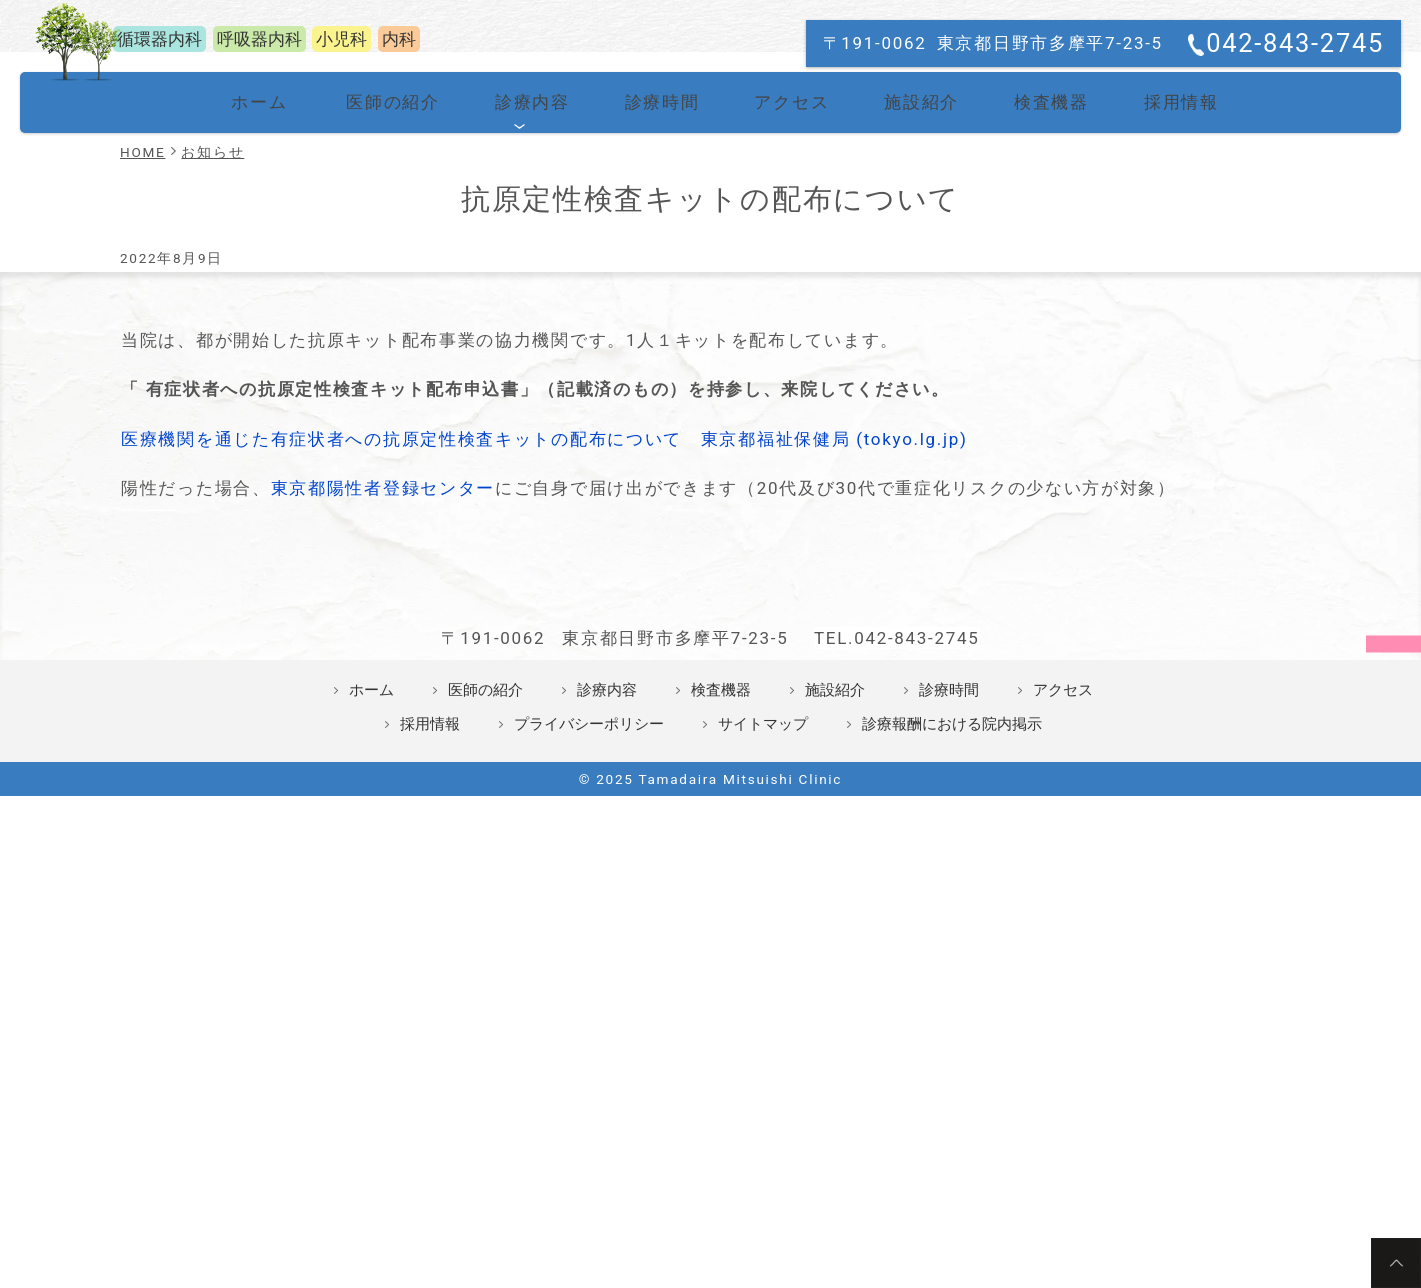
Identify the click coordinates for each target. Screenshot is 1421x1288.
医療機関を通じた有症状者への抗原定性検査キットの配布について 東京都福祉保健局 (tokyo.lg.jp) (544, 706)
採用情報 (1152, 370)
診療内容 (527, 370)
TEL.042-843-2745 (897, 994)
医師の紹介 (398, 370)
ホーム (268, 370)
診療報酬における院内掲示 (952, 1080)
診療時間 (652, 370)
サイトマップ (763, 1080)
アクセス (777, 370)
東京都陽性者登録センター (383, 755)
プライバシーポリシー (589, 1080)
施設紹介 (902, 370)
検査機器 (1027, 370)
